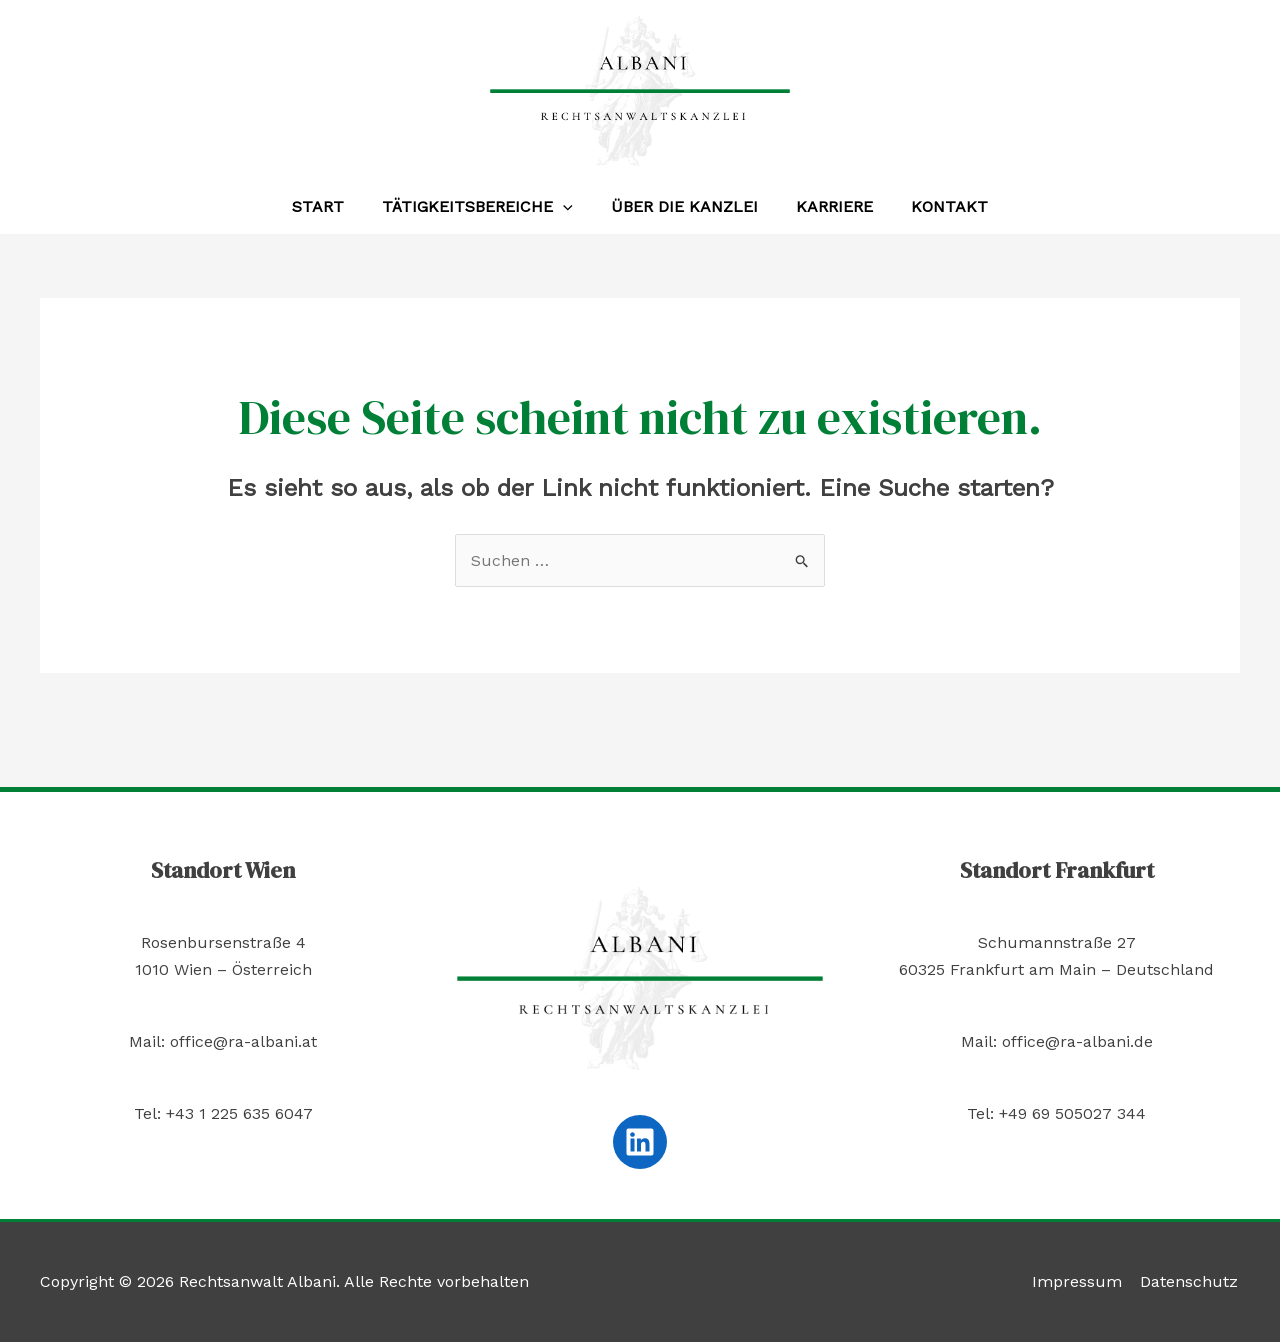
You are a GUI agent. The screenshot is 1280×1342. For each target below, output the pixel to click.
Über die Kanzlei (684, 206)
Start (330, 206)
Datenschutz (1191, 1281)
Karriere (828, 206)
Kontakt (937, 206)
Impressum (1081, 1281)
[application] (569, 207)
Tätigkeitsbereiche (483, 207)
